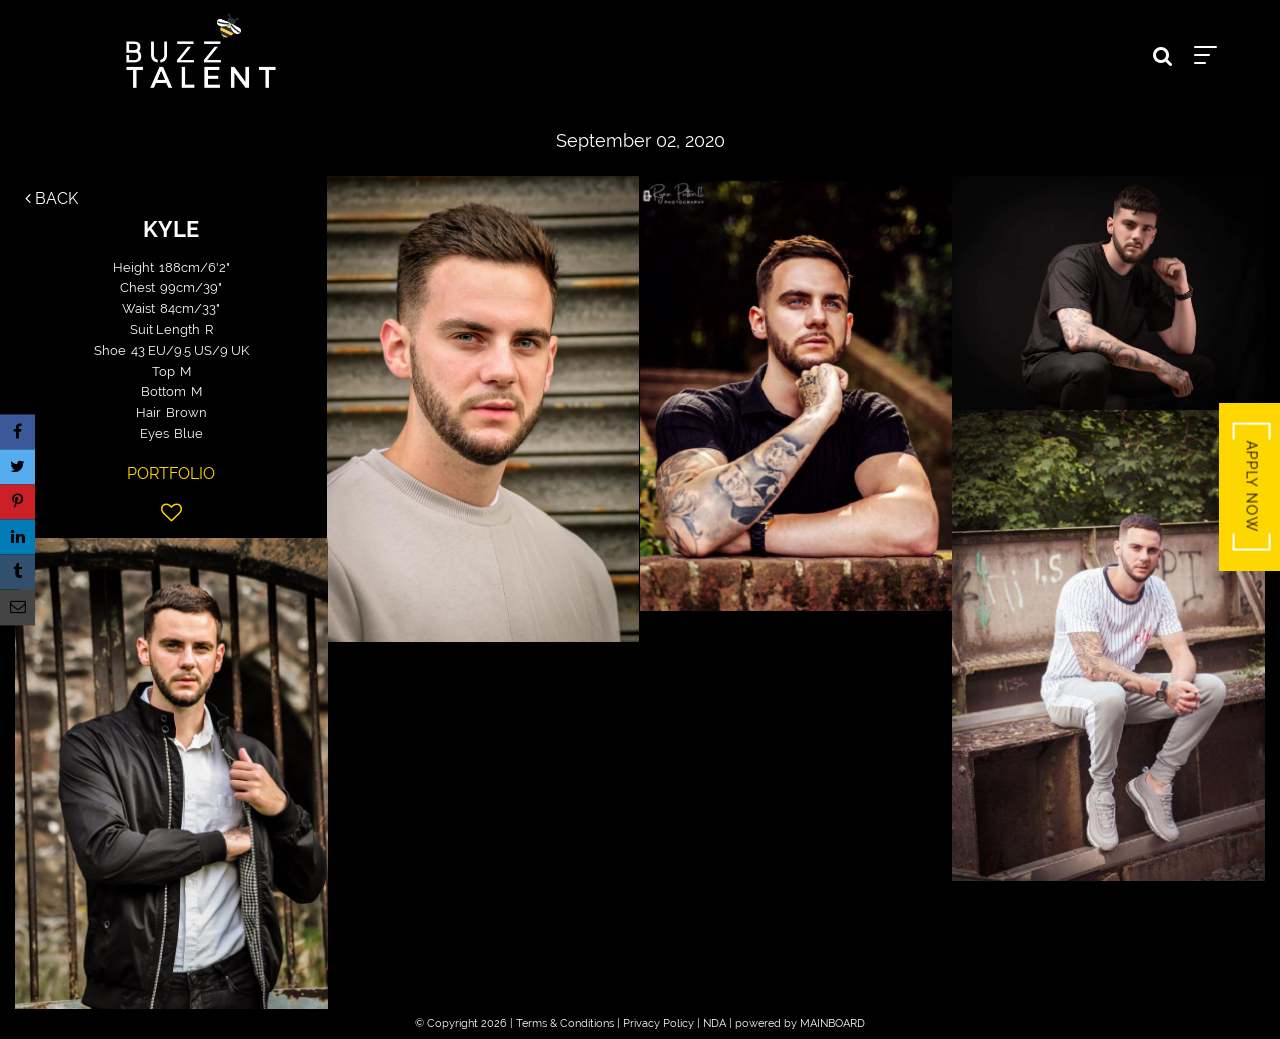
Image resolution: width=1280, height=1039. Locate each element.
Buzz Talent (201, 51)
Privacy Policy (658, 1023)
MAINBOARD (832, 1023)
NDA (714, 1023)
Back (51, 198)
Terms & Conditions (565, 1023)
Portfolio (171, 473)
